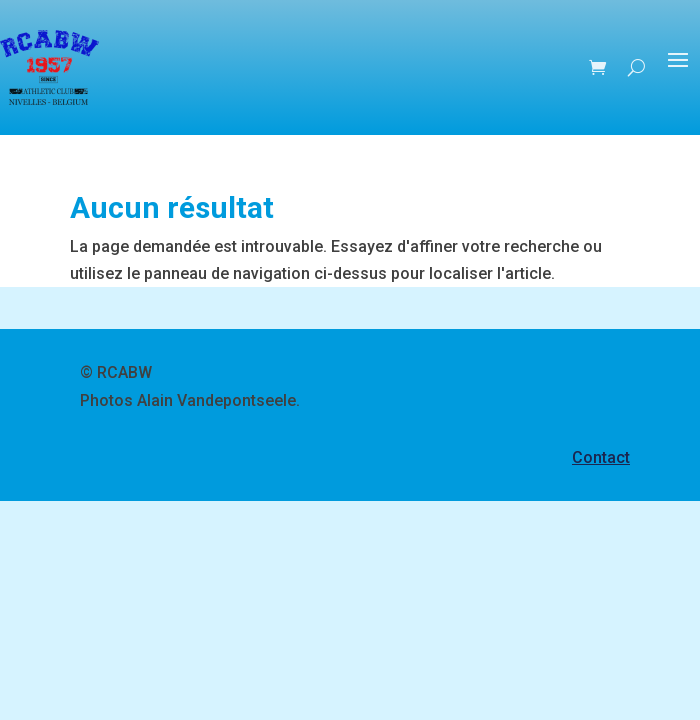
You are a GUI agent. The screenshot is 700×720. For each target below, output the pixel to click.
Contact (601, 457)
